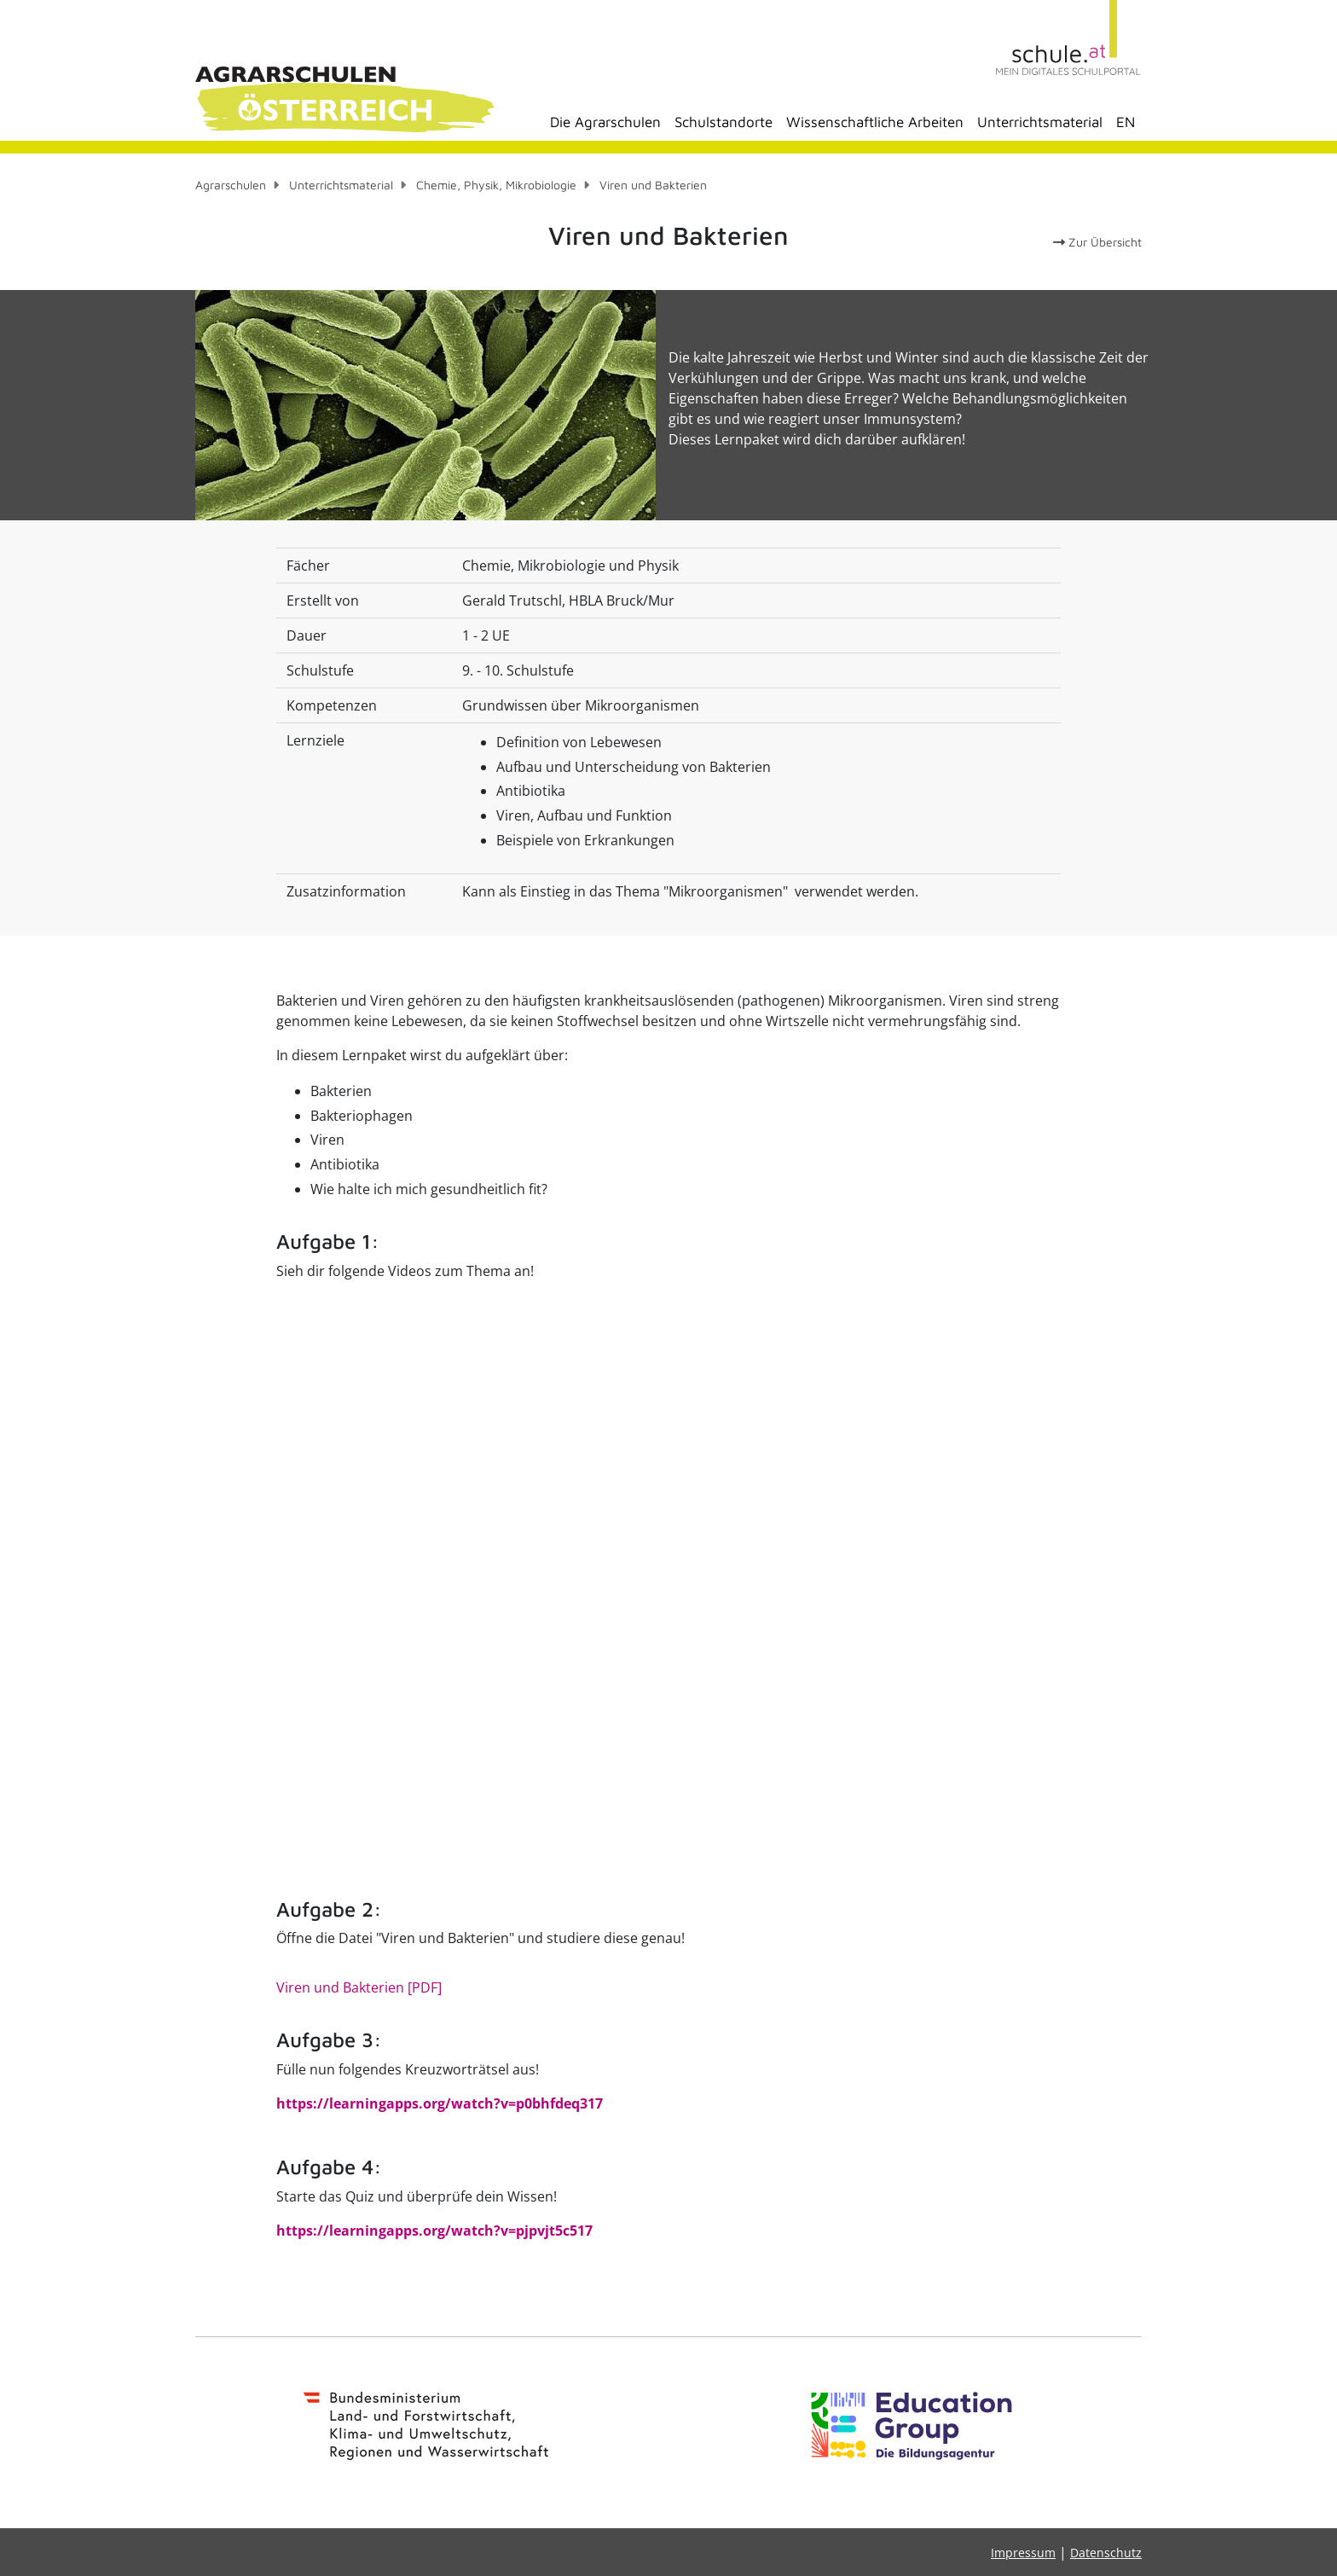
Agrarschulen (230, 184)
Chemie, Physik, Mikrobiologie (496, 184)
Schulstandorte (723, 122)
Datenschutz (1106, 2552)
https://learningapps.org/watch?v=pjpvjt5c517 (434, 2230)
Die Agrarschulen (605, 122)
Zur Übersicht (1097, 242)
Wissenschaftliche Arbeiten (875, 122)
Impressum (1023, 2552)
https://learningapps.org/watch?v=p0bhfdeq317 (439, 2103)
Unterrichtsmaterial (1040, 122)
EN (1125, 122)
